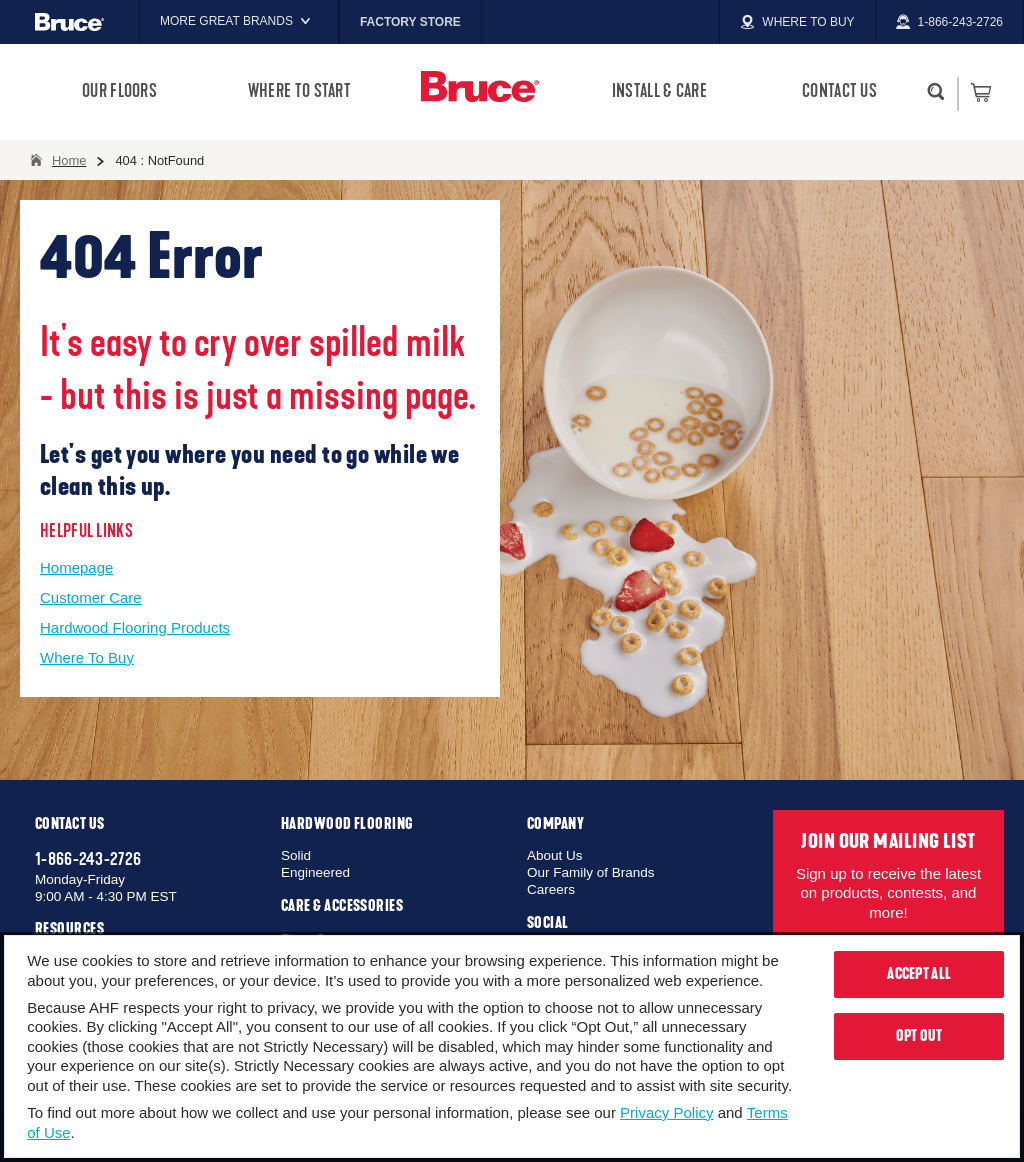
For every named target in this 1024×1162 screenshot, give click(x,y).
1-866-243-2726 (88, 859)
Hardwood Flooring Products (135, 627)
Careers (551, 889)
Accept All (919, 974)
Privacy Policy (666, 1112)
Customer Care (91, 597)
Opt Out (919, 1036)
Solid (296, 855)
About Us (555, 855)
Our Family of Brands (591, 872)
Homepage (76, 567)
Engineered (315, 872)
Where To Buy (87, 657)
